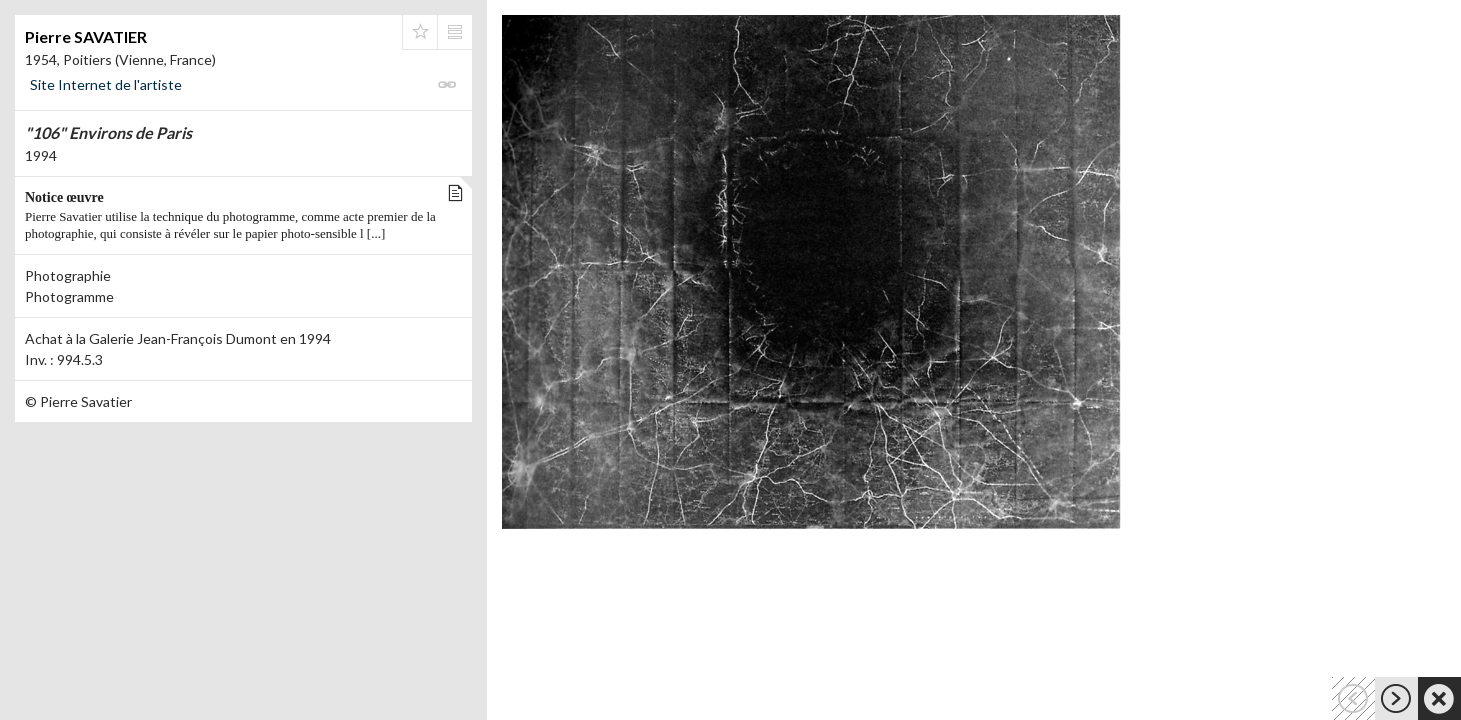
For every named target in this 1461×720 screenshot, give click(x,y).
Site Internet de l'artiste (106, 84)
